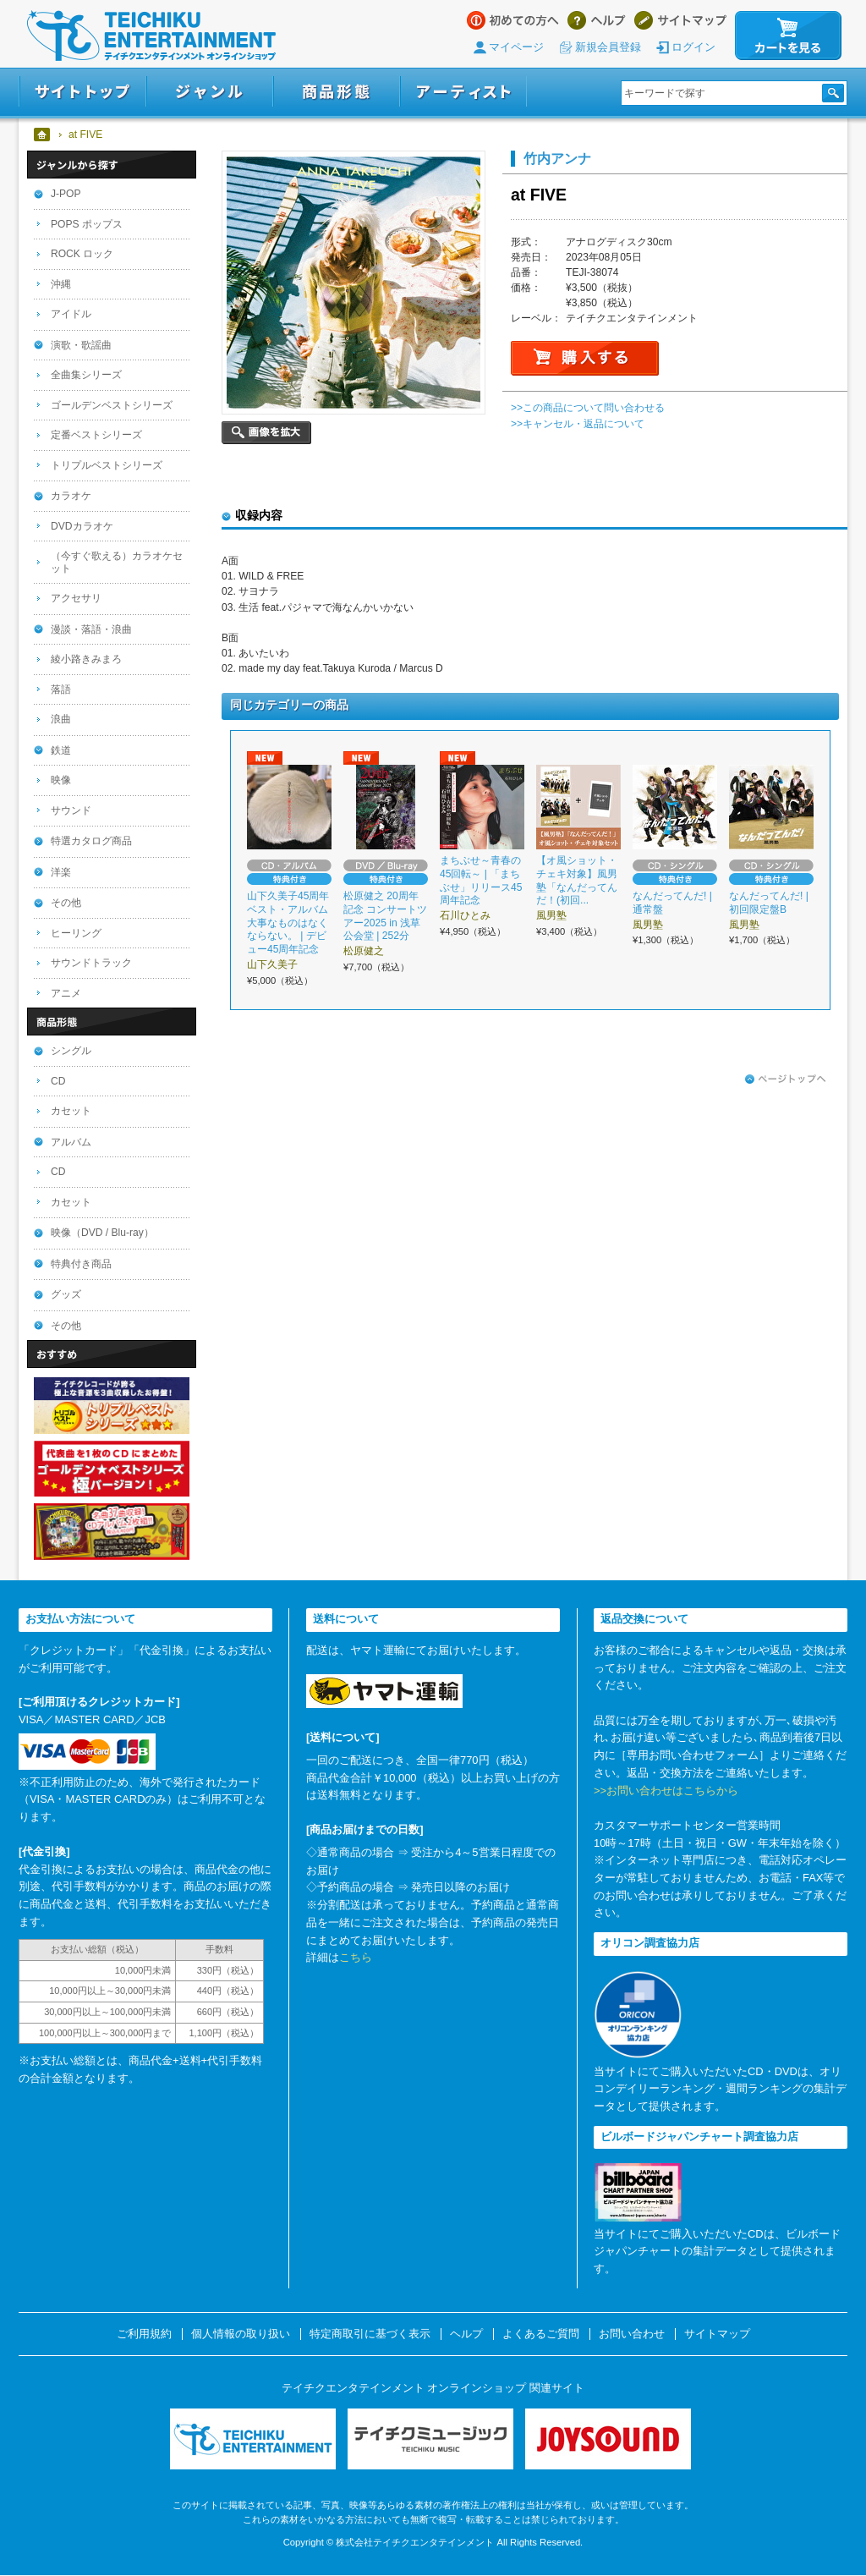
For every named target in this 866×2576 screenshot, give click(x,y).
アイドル (71, 314)
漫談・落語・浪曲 (91, 629)
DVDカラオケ (82, 526)
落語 (61, 689)
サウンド (71, 810)
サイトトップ (82, 92)
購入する (585, 358)
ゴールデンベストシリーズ (112, 405)
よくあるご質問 (540, 2334)
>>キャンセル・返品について (577, 424)
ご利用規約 (144, 2334)
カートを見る (788, 35)
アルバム (71, 1142)
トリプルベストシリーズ (106, 465)
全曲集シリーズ (86, 375)
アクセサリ (76, 598)
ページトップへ (785, 1079)
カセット (71, 1111)
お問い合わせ (632, 2334)
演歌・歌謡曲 (81, 345)
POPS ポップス (87, 224)
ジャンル (209, 92)
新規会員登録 (608, 47)
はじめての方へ (513, 20)
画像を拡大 (266, 432)
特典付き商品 (81, 1264)
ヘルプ (596, 20)
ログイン (693, 47)
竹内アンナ (557, 158)
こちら (355, 1957)
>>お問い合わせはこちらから (666, 1790)
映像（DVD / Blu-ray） (102, 1233)
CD (58, 1081)
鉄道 (61, 750)
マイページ (516, 47)
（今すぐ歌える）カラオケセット (117, 562)
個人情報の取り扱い (240, 2334)
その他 (66, 903)
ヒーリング (76, 933)
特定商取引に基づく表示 (370, 2334)
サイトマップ (680, 20)
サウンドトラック (91, 963)
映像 (61, 780)
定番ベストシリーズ (96, 435)
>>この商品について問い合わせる (588, 408)
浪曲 (61, 719)
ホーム (43, 134)
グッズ (66, 1294)
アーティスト (463, 92)
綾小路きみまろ (86, 659)
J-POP (66, 194)
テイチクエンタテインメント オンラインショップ (151, 35)
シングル (71, 1051)
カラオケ (71, 496)
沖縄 (61, 284)
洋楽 (61, 872)
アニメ (66, 993)
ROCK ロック (82, 254)
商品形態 (336, 92)
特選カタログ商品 (91, 841)
